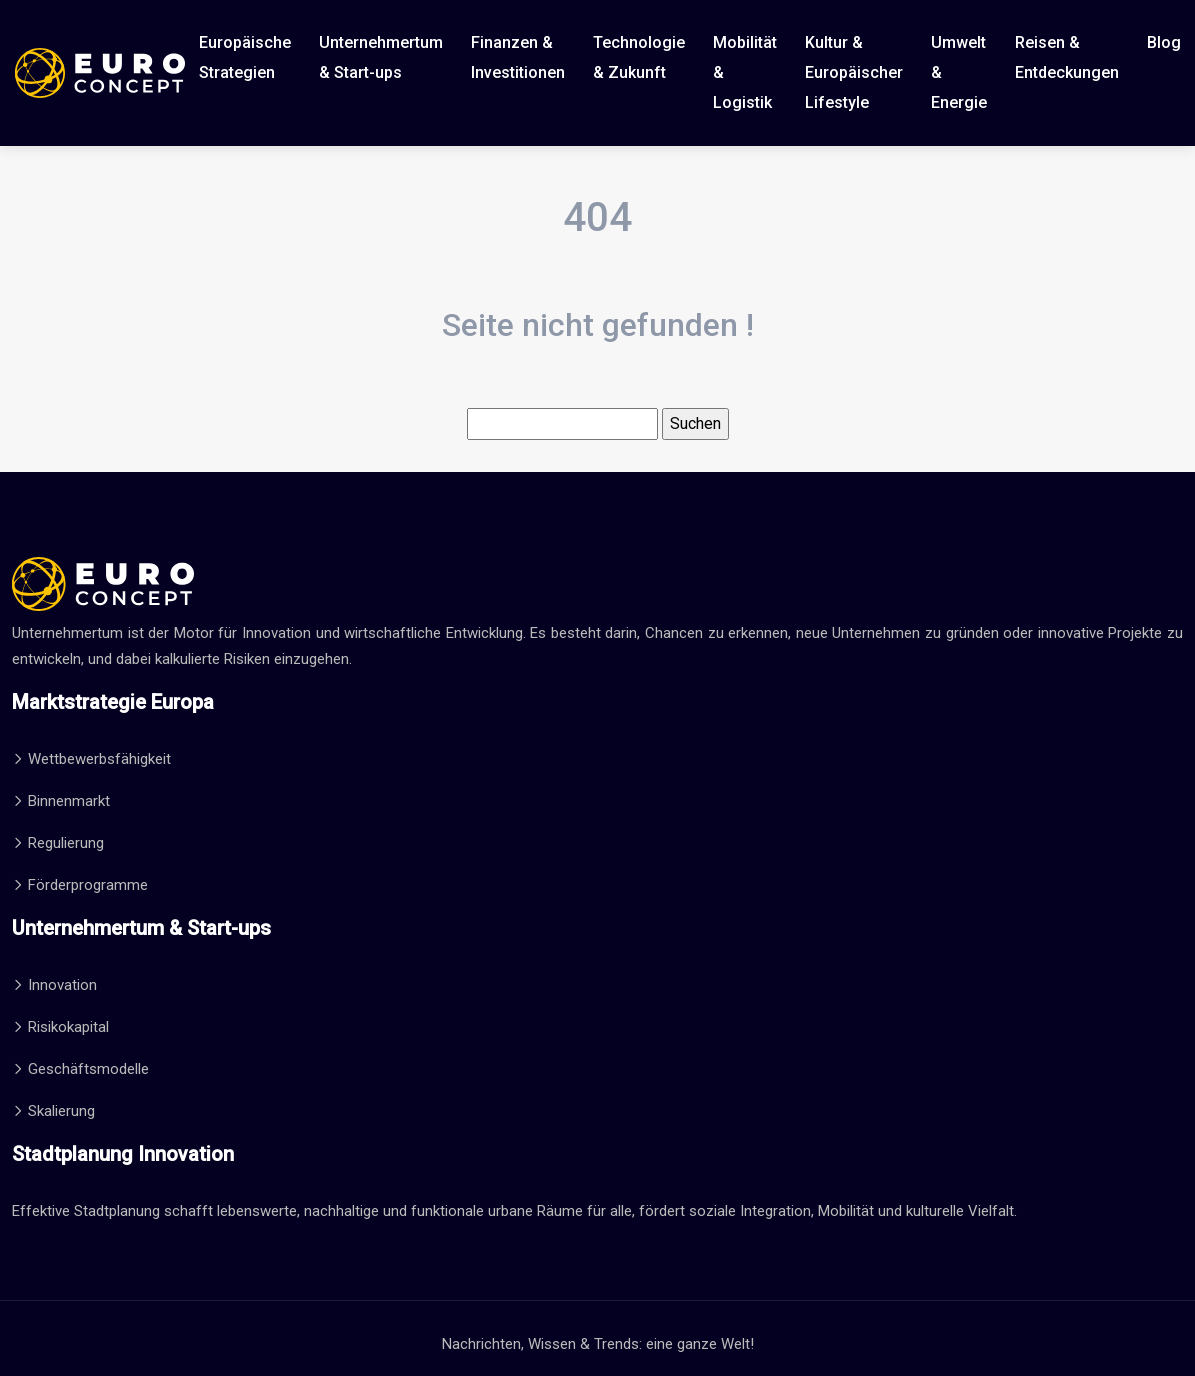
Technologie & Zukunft (639, 57)
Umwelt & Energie (959, 72)
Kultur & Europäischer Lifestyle (854, 72)
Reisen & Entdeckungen (1067, 57)
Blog (1164, 42)
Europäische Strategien (245, 57)
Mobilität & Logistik (745, 72)
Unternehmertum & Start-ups (381, 57)
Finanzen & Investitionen (518, 57)
